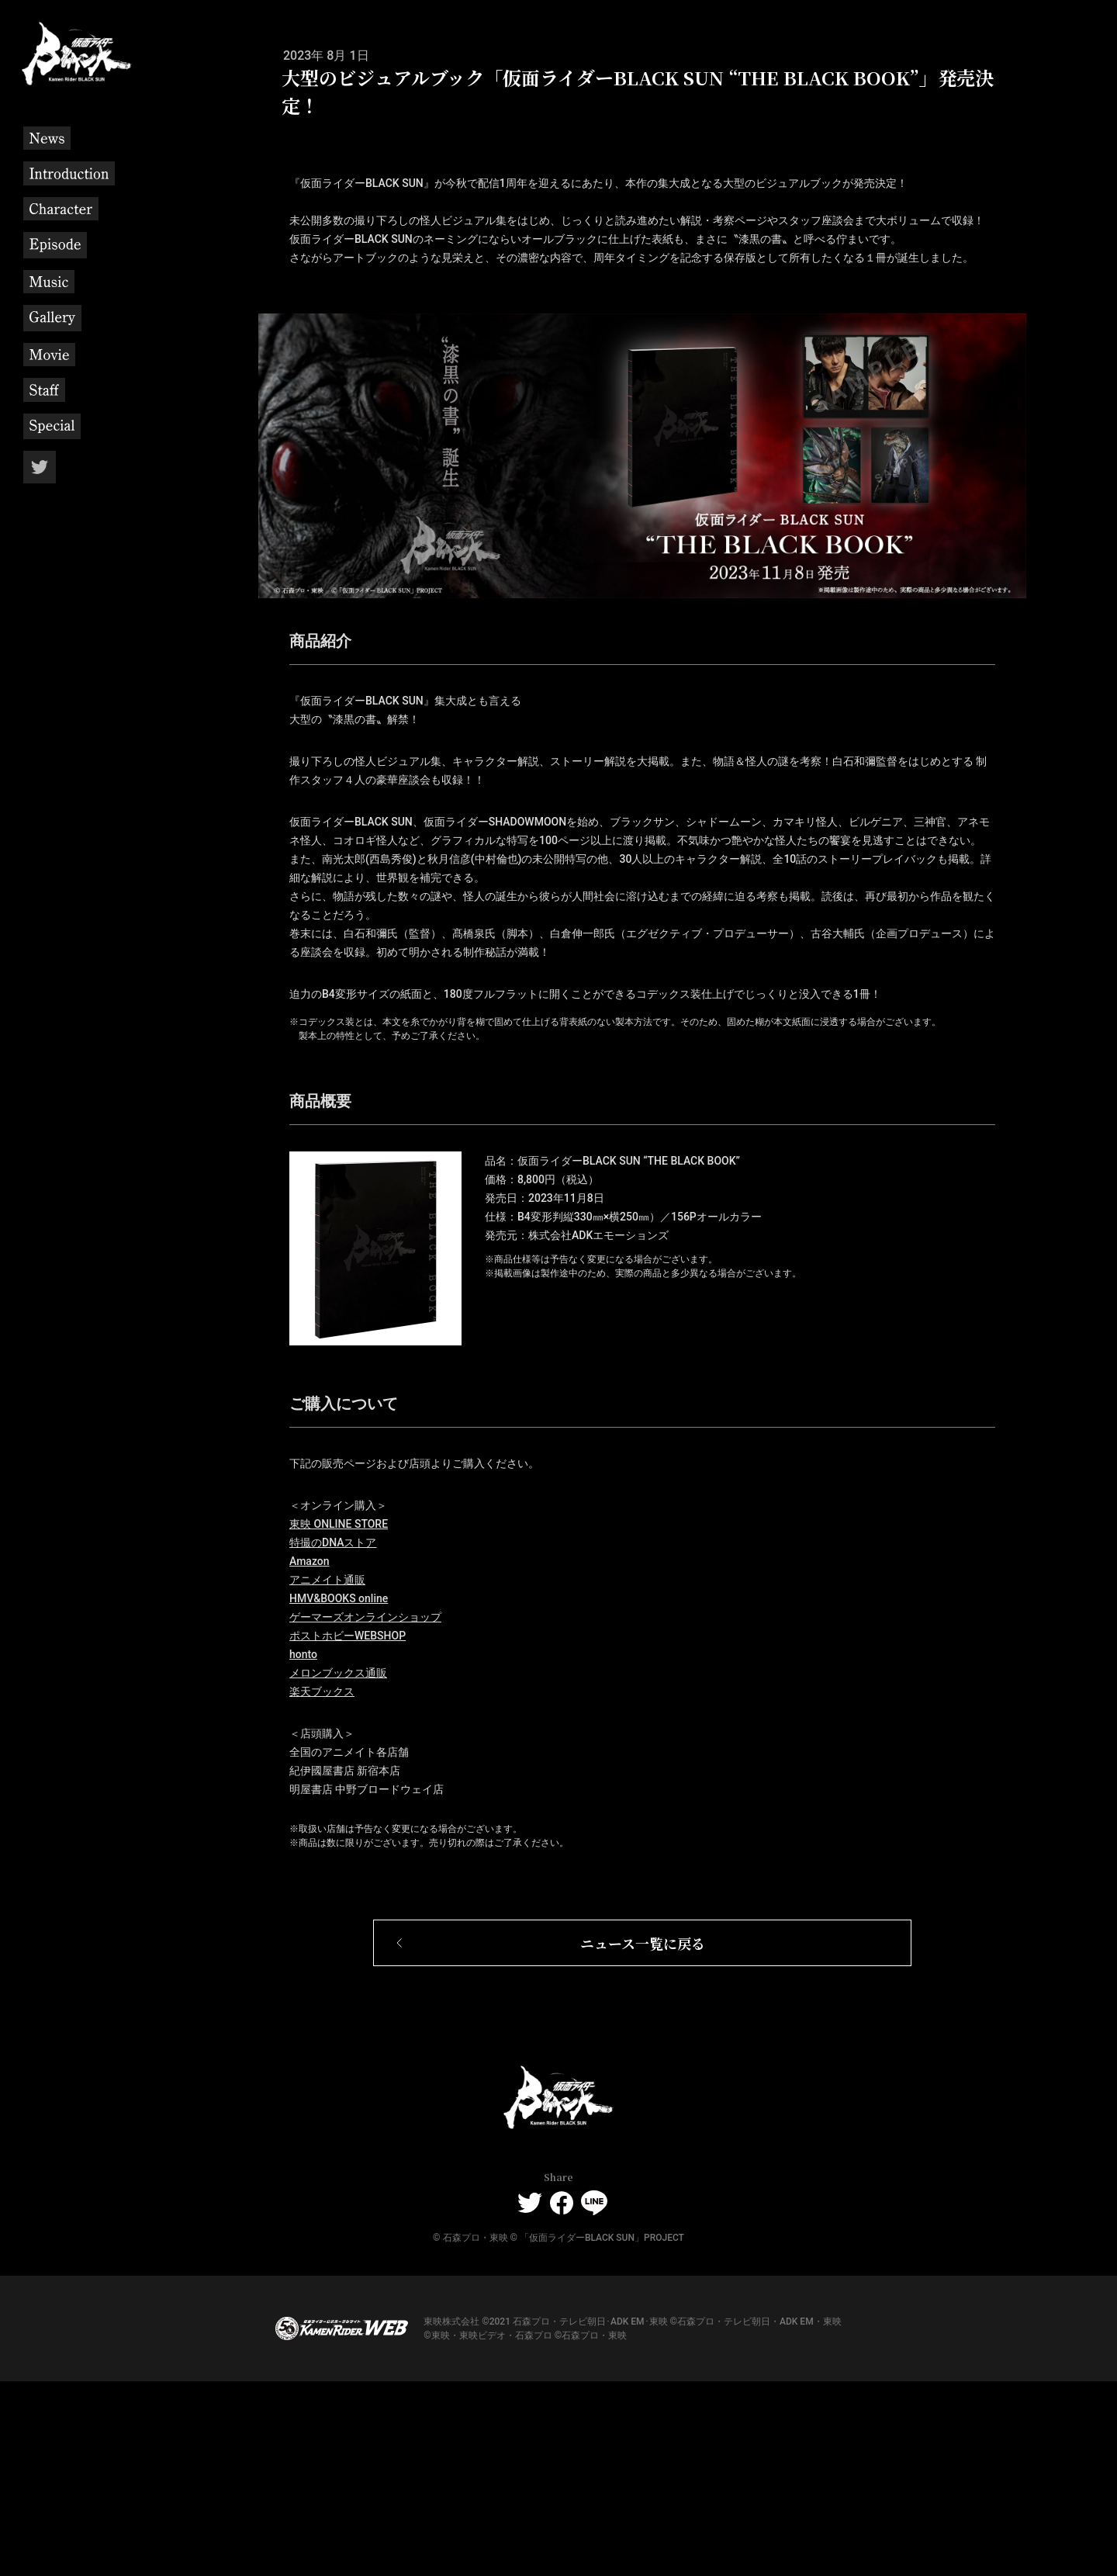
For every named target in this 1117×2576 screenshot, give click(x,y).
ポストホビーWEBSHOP (347, 1829)
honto (303, 1848)
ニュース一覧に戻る (642, 2137)
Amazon (309, 1755)
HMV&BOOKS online (338, 1792)
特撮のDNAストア (332, 1736)
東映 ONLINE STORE (338, 1718)
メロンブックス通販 (338, 1867)
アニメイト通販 (327, 1774)
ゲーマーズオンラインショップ (365, 1811)
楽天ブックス (321, 1885)
